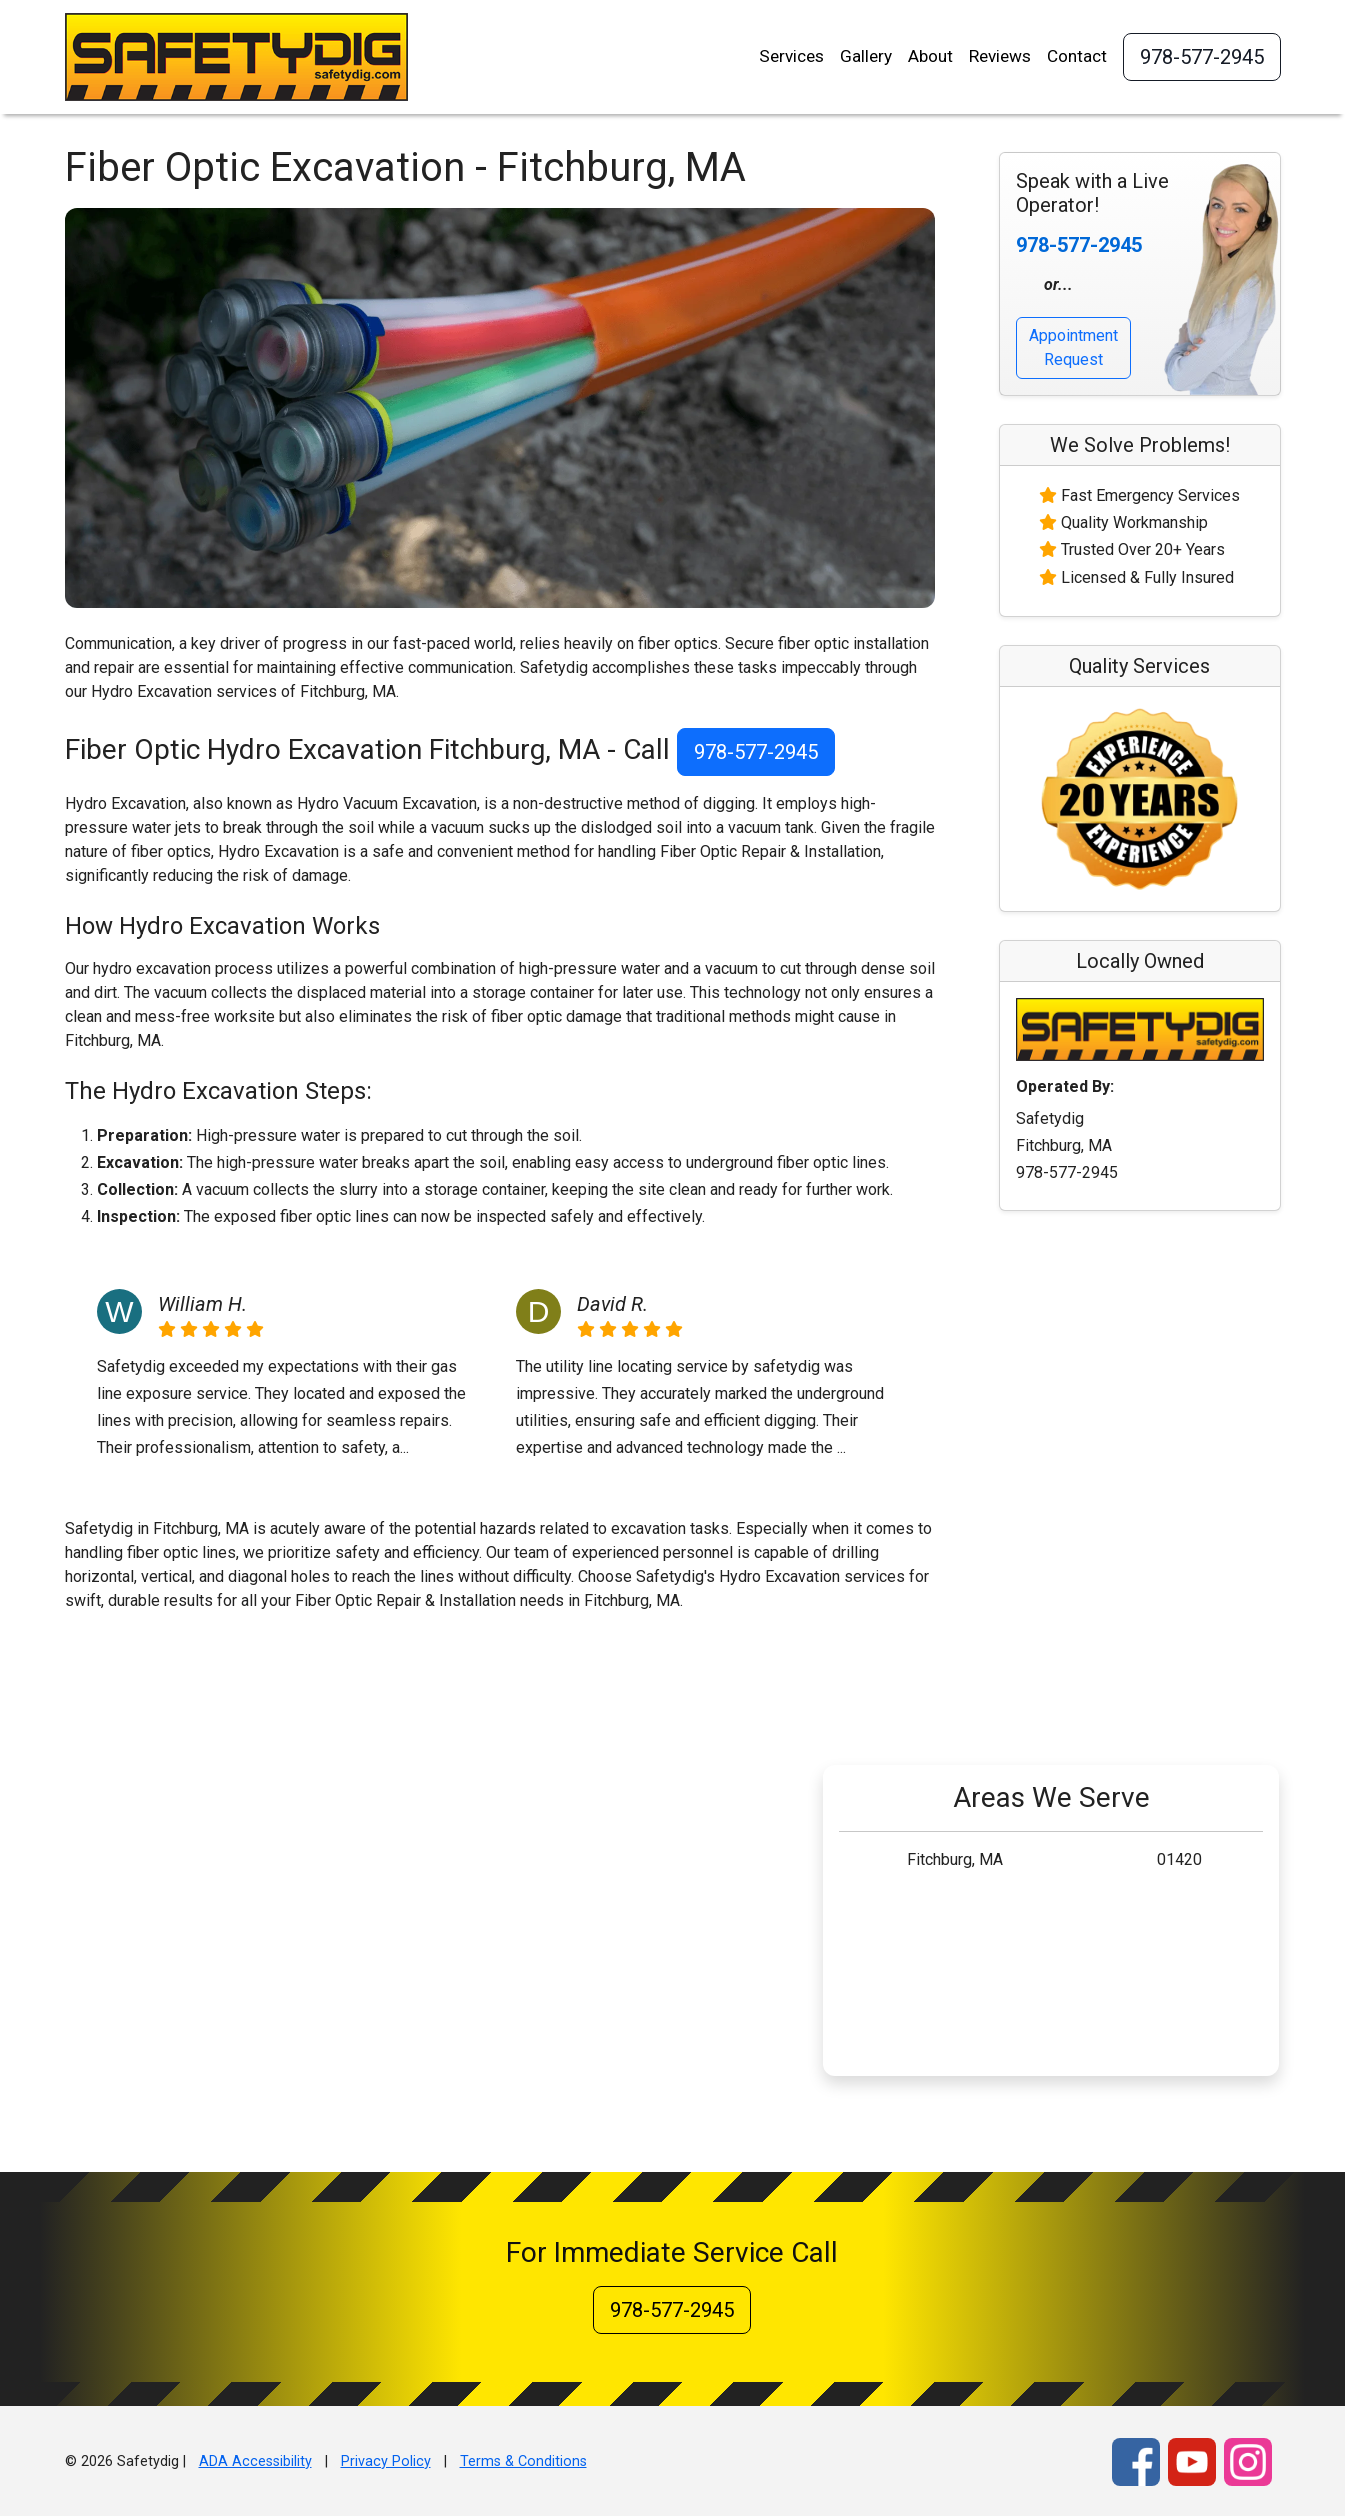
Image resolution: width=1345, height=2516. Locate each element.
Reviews (1000, 56)
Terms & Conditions (523, 2461)
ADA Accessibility (255, 2461)
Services (791, 56)
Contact (1077, 56)
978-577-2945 (1202, 57)
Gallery (866, 56)
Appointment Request (1073, 347)
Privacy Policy (386, 2461)
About (930, 56)
